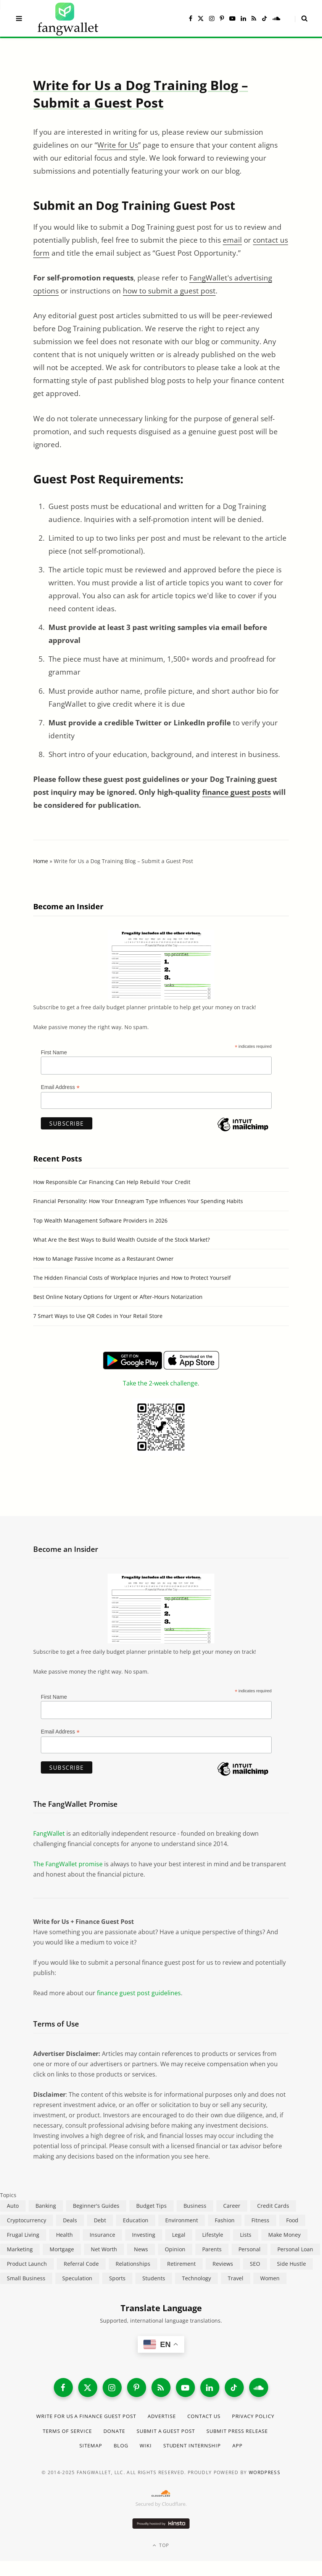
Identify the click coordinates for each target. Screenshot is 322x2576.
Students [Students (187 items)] (153, 2278)
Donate (114, 2431)
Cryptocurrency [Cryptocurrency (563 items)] (26, 2220)
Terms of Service (67, 2431)
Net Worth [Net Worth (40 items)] (104, 2249)
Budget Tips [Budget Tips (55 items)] (151, 2205)
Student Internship (192, 2445)
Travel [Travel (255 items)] (235, 2278)
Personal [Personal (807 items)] (249, 2249)
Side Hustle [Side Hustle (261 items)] (291, 2263)
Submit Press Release (237, 2431)
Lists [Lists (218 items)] (245, 2234)
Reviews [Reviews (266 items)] (223, 2263)
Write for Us (117, 145)
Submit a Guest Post (166, 2431)
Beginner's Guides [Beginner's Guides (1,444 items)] (96, 2205)
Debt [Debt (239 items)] (100, 2220)
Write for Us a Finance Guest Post (86, 2416)
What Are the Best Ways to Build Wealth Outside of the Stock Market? (121, 1239)
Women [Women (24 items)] (270, 2278)
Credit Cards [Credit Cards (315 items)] (273, 2205)
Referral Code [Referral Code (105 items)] (81, 2263)
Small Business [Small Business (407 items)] (26, 2278)
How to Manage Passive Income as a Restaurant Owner (103, 1258)
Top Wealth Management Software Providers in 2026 (100, 1220)
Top (161, 2545)
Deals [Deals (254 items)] (70, 2220)
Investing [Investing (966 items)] (143, 2234)
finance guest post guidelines (139, 1993)
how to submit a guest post (169, 291)
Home (40, 861)
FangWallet (49, 1833)
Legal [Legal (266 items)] (178, 2234)
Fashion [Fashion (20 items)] (225, 2220)
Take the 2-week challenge (160, 1383)
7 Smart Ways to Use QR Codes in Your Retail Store (98, 1315)
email (232, 240)
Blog (121, 2445)
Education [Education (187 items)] (135, 2220)
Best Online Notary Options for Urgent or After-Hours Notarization (118, 1296)
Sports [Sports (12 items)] (117, 2278)
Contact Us (204, 2416)
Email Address (60, 1087)
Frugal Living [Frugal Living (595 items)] (23, 2234)
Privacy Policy (253, 2416)
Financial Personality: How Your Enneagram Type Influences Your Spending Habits (138, 1201)
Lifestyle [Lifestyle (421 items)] (212, 2234)
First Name (54, 1052)
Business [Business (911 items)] (195, 2205)
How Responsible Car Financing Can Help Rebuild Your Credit (111, 1182)
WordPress (264, 2472)
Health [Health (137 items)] (64, 2234)
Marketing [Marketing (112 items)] (20, 2249)
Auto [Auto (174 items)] (13, 2205)
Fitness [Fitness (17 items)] (260, 2220)
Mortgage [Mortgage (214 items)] (62, 2249)
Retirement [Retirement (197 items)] (181, 2263)
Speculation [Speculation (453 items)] (77, 2278)
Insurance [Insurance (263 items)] (102, 2234)
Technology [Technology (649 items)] (196, 2278)
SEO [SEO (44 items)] (255, 2263)
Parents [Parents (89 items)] (212, 2249)
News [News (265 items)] (141, 2249)
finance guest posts (236, 792)
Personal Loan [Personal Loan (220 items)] (295, 2249)
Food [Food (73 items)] (292, 2220)
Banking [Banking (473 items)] (45, 2205)
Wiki (146, 2445)
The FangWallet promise (68, 1864)
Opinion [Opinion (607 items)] (175, 2249)
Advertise (162, 2416)
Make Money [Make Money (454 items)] (284, 2234)
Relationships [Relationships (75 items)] (133, 2263)
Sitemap (90, 2445)
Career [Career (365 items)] (231, 2205)
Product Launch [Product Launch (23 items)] (27, 2263)
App (237, 2445)
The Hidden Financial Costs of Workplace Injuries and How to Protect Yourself (132, 1277)
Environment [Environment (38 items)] (181, 2220)
